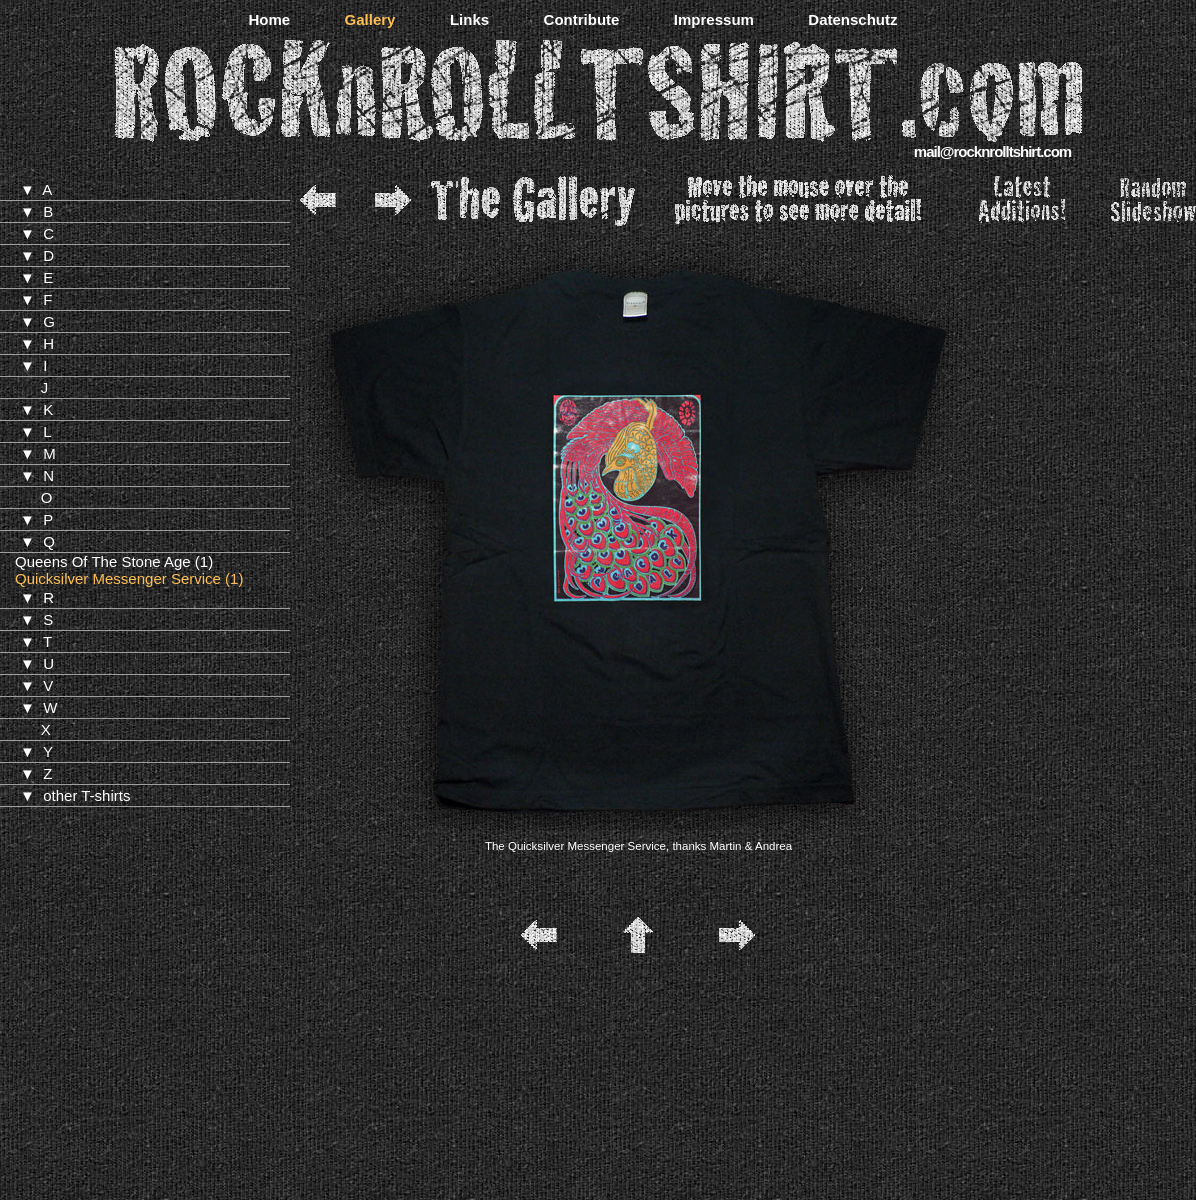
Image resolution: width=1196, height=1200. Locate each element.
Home (269, 19)
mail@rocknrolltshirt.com (992, 151)
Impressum (714, 19)
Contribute (582, 19)
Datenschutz (852, 19)
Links (469, 19)
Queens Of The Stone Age (103, 561)
